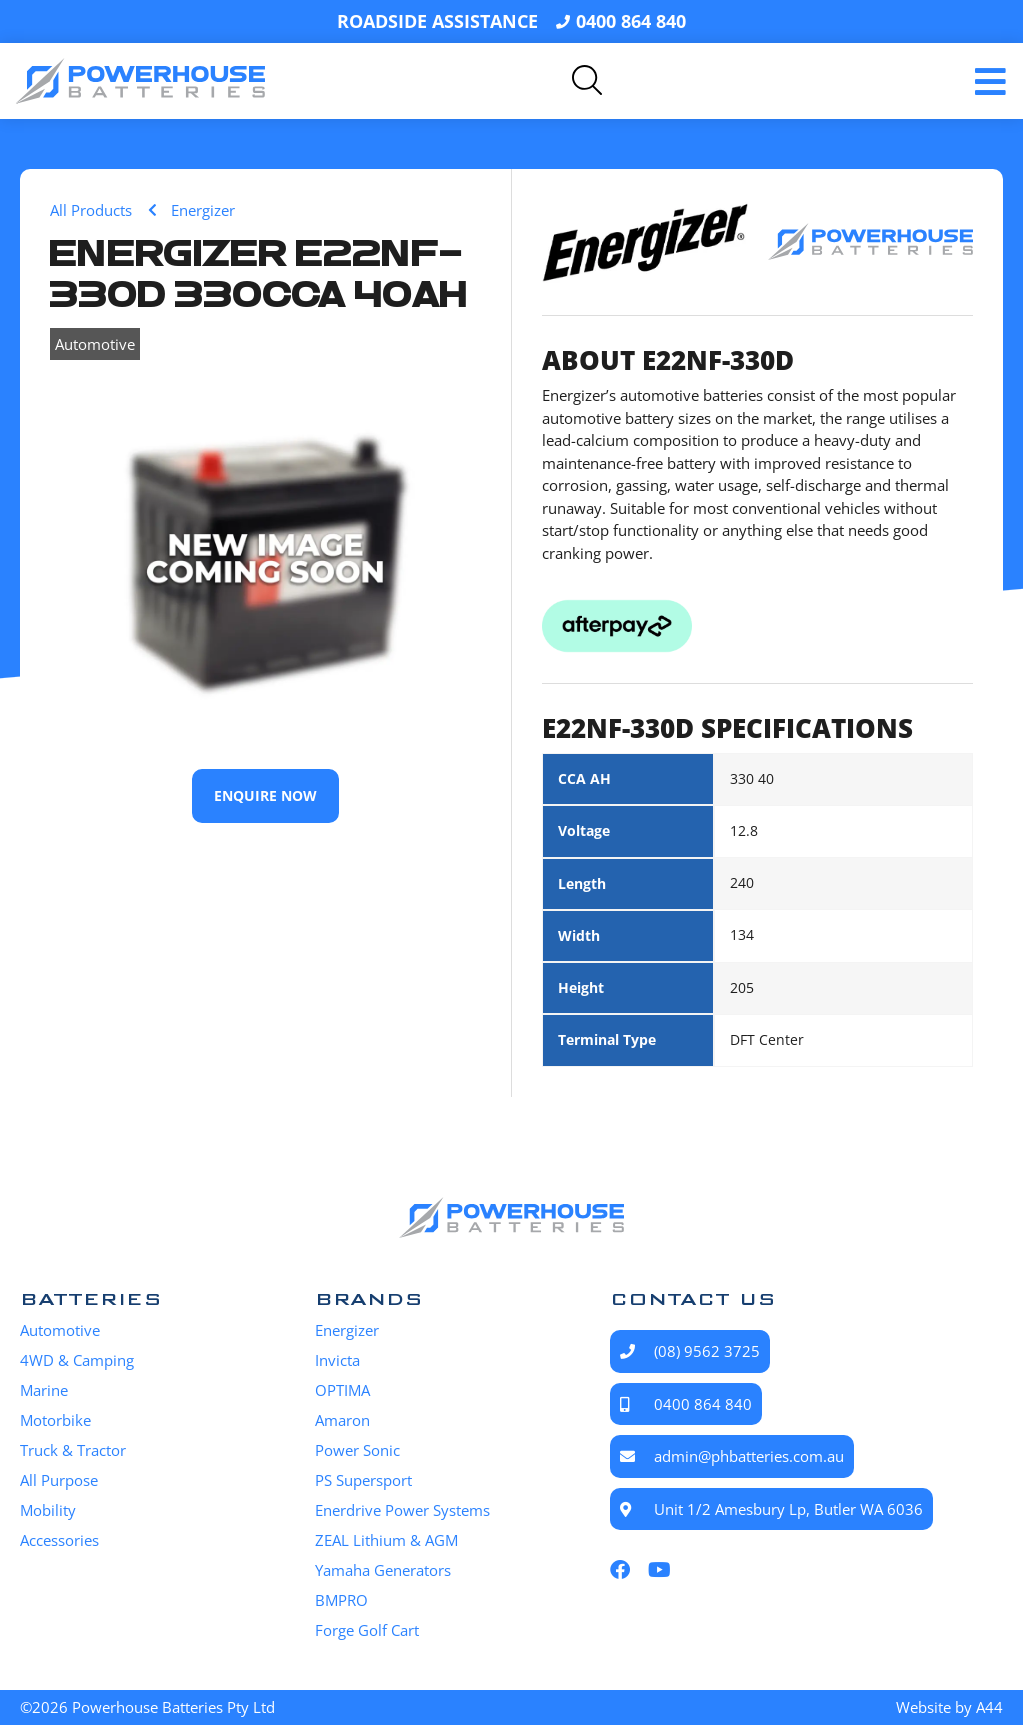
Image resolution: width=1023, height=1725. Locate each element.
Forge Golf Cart (367, 1630)
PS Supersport (363, 1480)
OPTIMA (342, 1390)
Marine (44, 1390)
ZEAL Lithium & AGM (386, 1540)
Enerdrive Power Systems (402, 1510)
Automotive (95, 344)
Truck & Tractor (73, 1450)
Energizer (347, 1330)
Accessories (59, 1540)
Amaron (342, 1420)
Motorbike (55, 1420)
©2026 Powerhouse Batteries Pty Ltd (147, 1707)
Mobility (48, 1510)
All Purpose (59, 1480)
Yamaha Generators (383, 1570)
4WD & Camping (77, 1360)
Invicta (337, 1360)
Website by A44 (949, 1707)
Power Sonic (357, 1450)
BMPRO (341, 1600)
